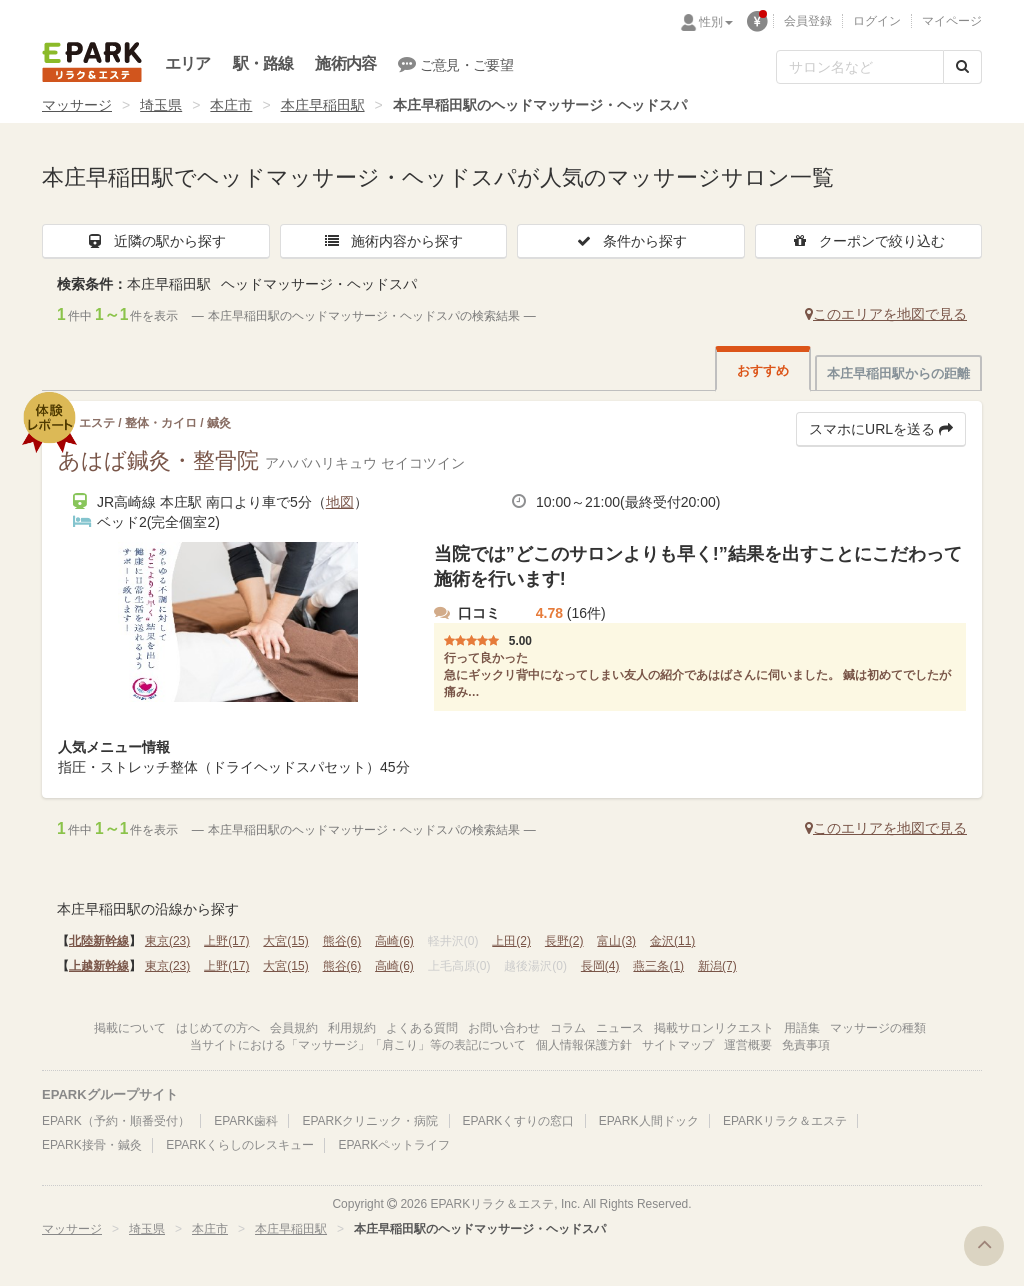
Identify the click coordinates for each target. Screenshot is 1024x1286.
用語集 (802, 1028)
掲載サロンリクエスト (714, 1028)
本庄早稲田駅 (323, 105)
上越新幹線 (99, 966)
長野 (564, 941)
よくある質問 (422, 1028)
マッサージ (77, 105)
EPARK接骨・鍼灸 (92, 1145)
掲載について (130, 1028)
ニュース (620, 1028)
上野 (226, 941)
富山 (616, 941)
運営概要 (748, 1045)
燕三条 (658, 966)
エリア (188, 63)
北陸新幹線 (99, 941)
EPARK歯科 (246, 1121)
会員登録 (808, 21)
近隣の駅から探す (156, 241)
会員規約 (294, 1028)
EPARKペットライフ (394, 1145)
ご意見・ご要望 (455, 64)
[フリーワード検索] (860, 67)
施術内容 (345, 63)
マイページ (952, 21)
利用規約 (352, 1028)
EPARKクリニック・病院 (370, 1121)
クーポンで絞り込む (868, 241)
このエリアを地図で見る (886, 314)
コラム (568, 1028)
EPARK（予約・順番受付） (116, 1121)
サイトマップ (678, 1045)
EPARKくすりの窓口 (519, 1121)
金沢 (672, 941)
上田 (511, 941)
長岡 (600, 966)
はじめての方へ (218, 1028)
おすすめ (763, 370)
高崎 (394, 941)
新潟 (717, 966)
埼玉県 (161, 105)
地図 (340, 502)
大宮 (285, 941)
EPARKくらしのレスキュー (240, 1145)
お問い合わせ (504, 1028)
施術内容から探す (393, 241)
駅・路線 (263, 63)
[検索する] (962, 67)
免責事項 (806, 1045)
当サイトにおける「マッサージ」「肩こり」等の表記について (358, 1045)
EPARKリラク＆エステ (92, 62)
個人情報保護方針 (584, 1045)
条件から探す (631, 241)
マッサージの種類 (878, 1028)
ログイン (877, 21)
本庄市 (231, 105)
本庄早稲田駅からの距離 (898, 373)
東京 (167, 941)
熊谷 (342, 941)
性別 (716, 22)
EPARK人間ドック (649, 1121)
